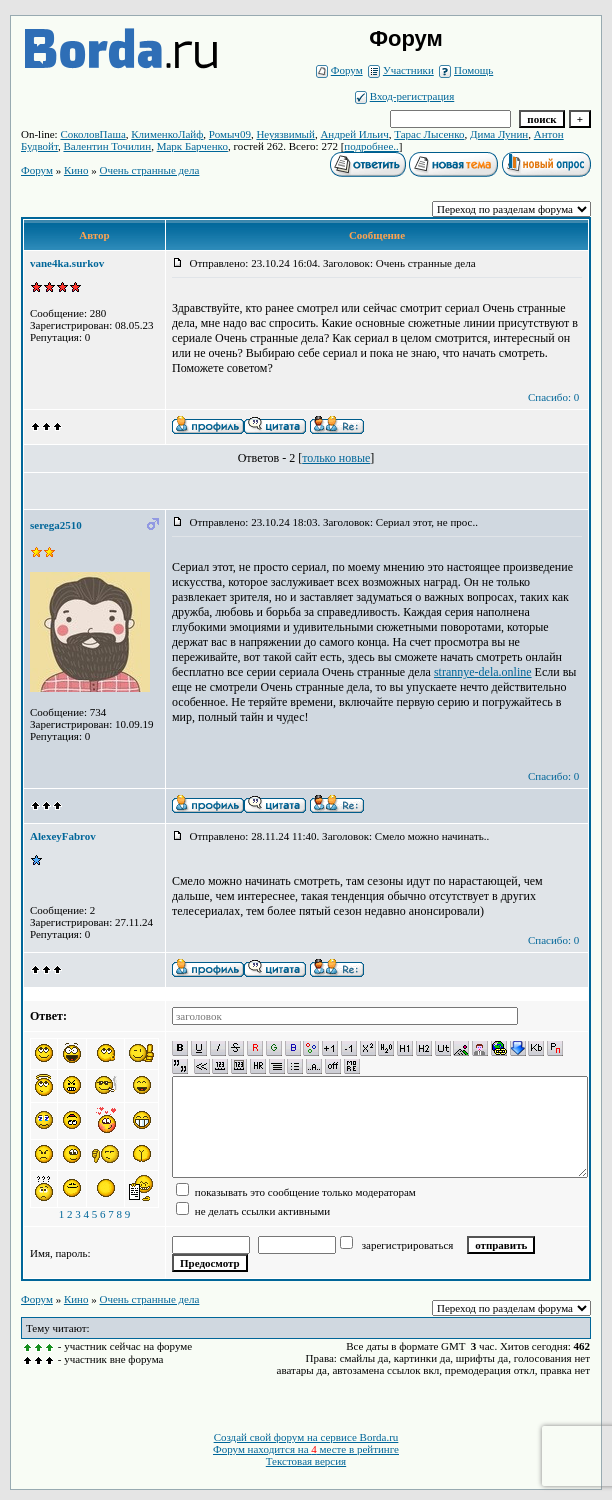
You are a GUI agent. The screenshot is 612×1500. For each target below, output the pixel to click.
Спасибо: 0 (553, 397)
